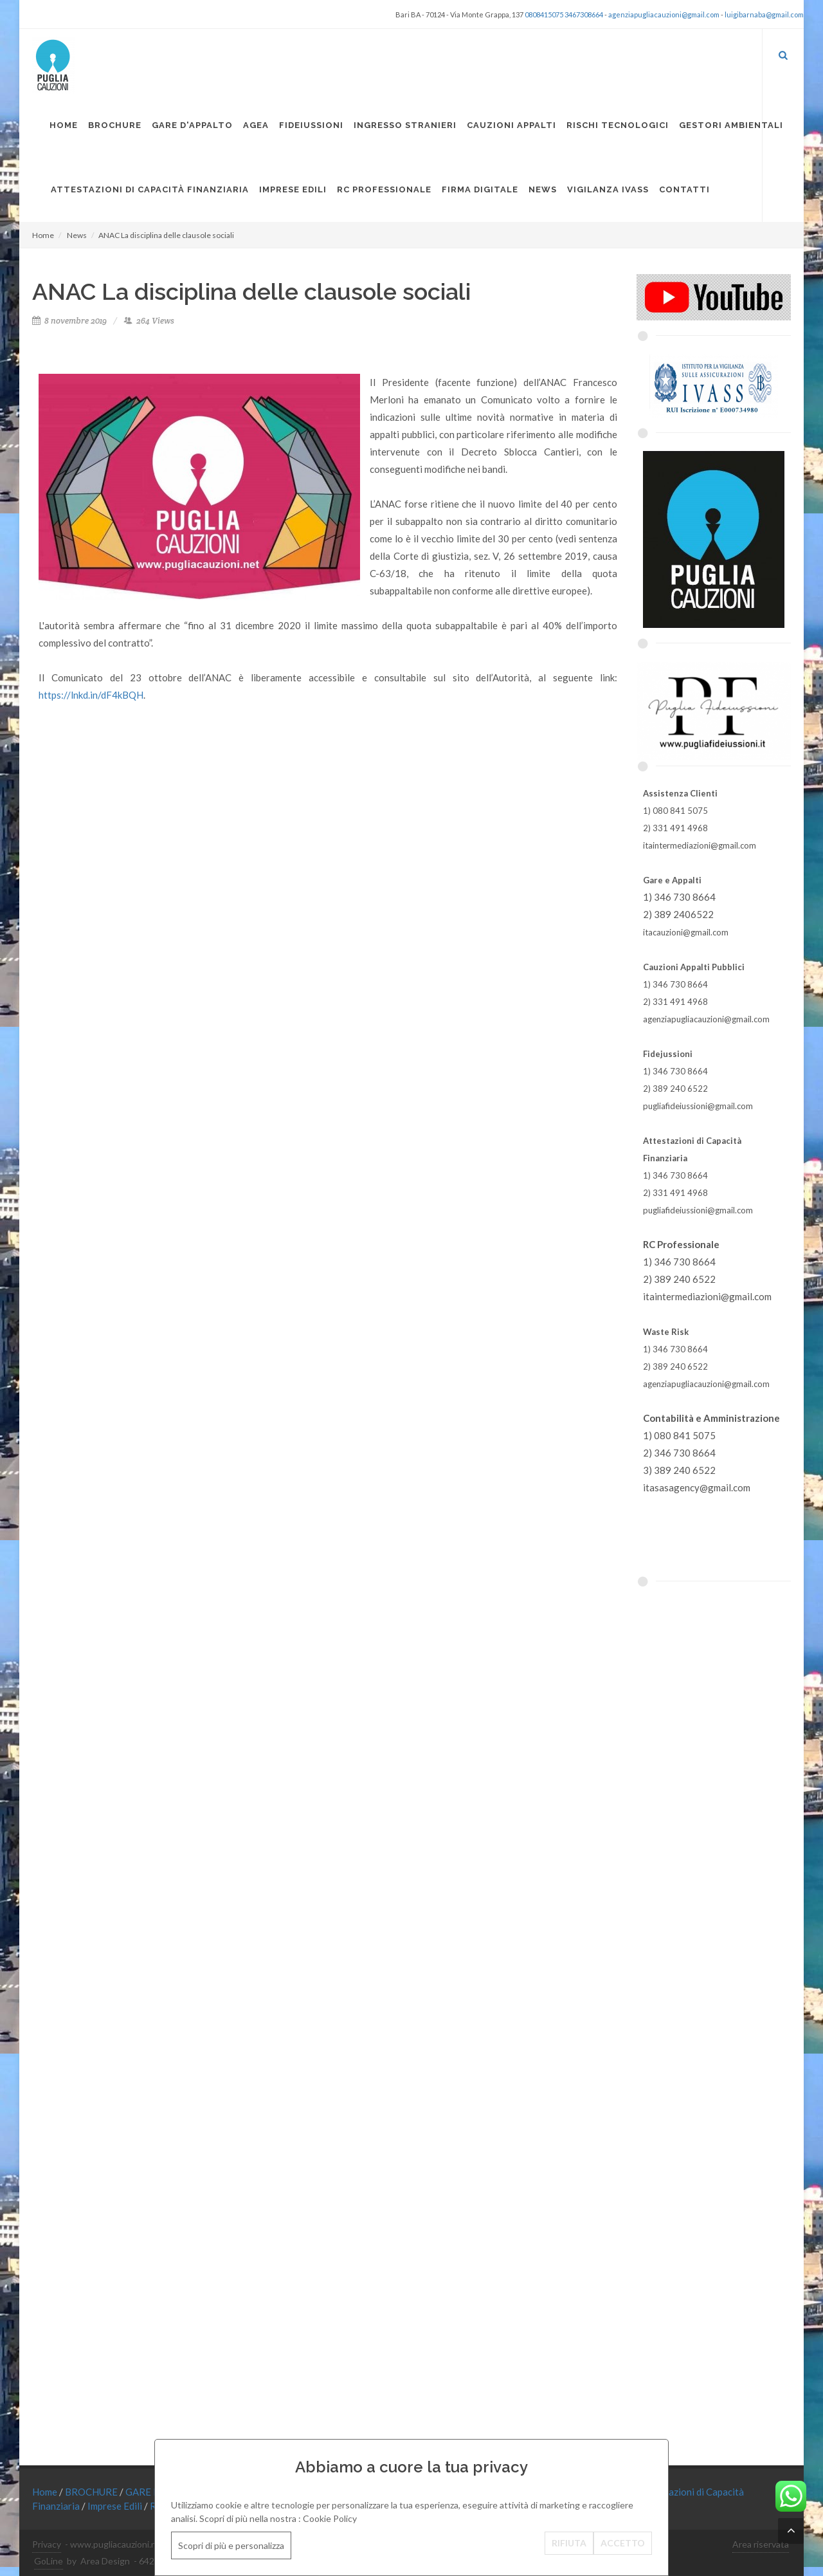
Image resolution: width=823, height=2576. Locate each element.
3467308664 (584, 14)
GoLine (48, 2560)
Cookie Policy (330, 2518)
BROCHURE (92, 2492)
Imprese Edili (115, 2506)
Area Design (105, 2560)
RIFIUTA (569, 2542)
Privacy (46, 2544)
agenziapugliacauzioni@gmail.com (663, 14)
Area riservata (760, 2544)
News (77, 235)
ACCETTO (623, 2542)
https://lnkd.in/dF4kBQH (91, 695)
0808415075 (544, 14)
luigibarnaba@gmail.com (764, 14)
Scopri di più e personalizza (231, 2545)
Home (43, 235)
